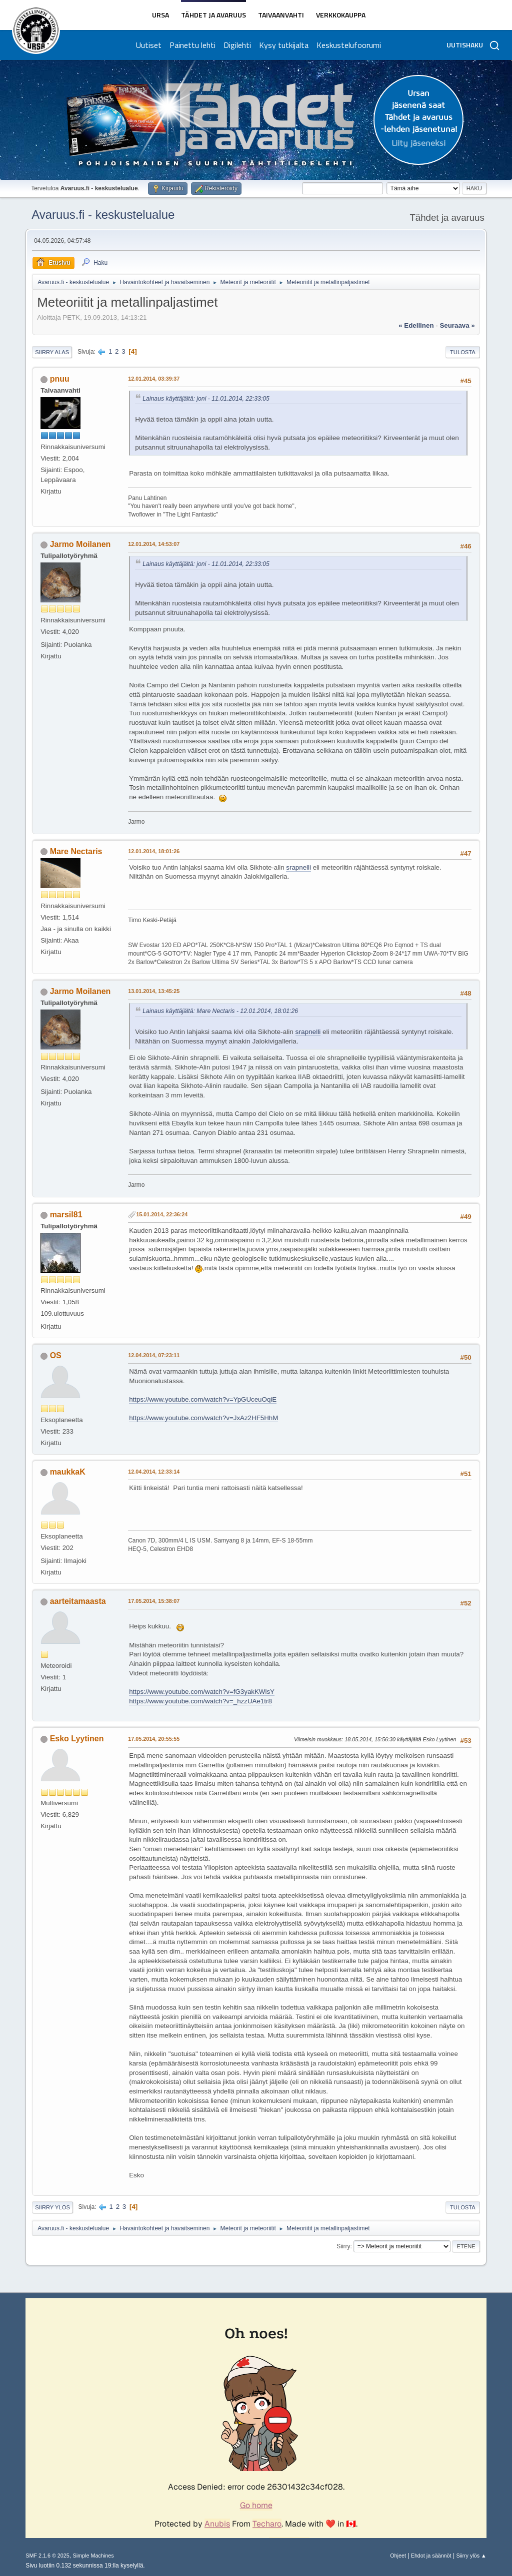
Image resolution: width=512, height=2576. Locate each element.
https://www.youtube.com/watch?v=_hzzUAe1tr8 (200, 1701)
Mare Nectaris (76, 851)
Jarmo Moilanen (80, 544)
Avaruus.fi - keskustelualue (103, 214)
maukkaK (68, 1472)
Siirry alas (52, 352)
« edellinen (416, 325)
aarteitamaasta (78, 1601)
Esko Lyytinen (77, 1738)
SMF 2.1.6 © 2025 (48, 2556)
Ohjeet (398, 2556)
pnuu (60, 379)
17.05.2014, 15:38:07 (154, 1601)
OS (56, 1355)
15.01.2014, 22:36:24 (162, 1214)
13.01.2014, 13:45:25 (154, 991)
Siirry (343, 2246)
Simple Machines (93, 2556)
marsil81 (66, 1214)
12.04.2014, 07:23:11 (154, 1355)
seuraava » (457, 325)
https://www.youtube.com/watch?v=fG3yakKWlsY (201, 1691)
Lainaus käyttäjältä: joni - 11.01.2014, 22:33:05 (206, 398)
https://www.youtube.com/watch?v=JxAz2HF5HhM (203, 1418)
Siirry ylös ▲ (471, 2556)
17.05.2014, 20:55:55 (154, 1739)
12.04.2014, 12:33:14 (154, 1472)
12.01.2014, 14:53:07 (154, 544)
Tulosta (463, 352)
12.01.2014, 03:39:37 (154, 379)
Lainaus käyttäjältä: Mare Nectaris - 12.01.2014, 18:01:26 (220, 1011)
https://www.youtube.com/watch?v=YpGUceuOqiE (202, 1399)
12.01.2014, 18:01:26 (154, 851)
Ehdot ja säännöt (431, 2556)
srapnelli (298, 867)
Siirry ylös (52, 2207)
